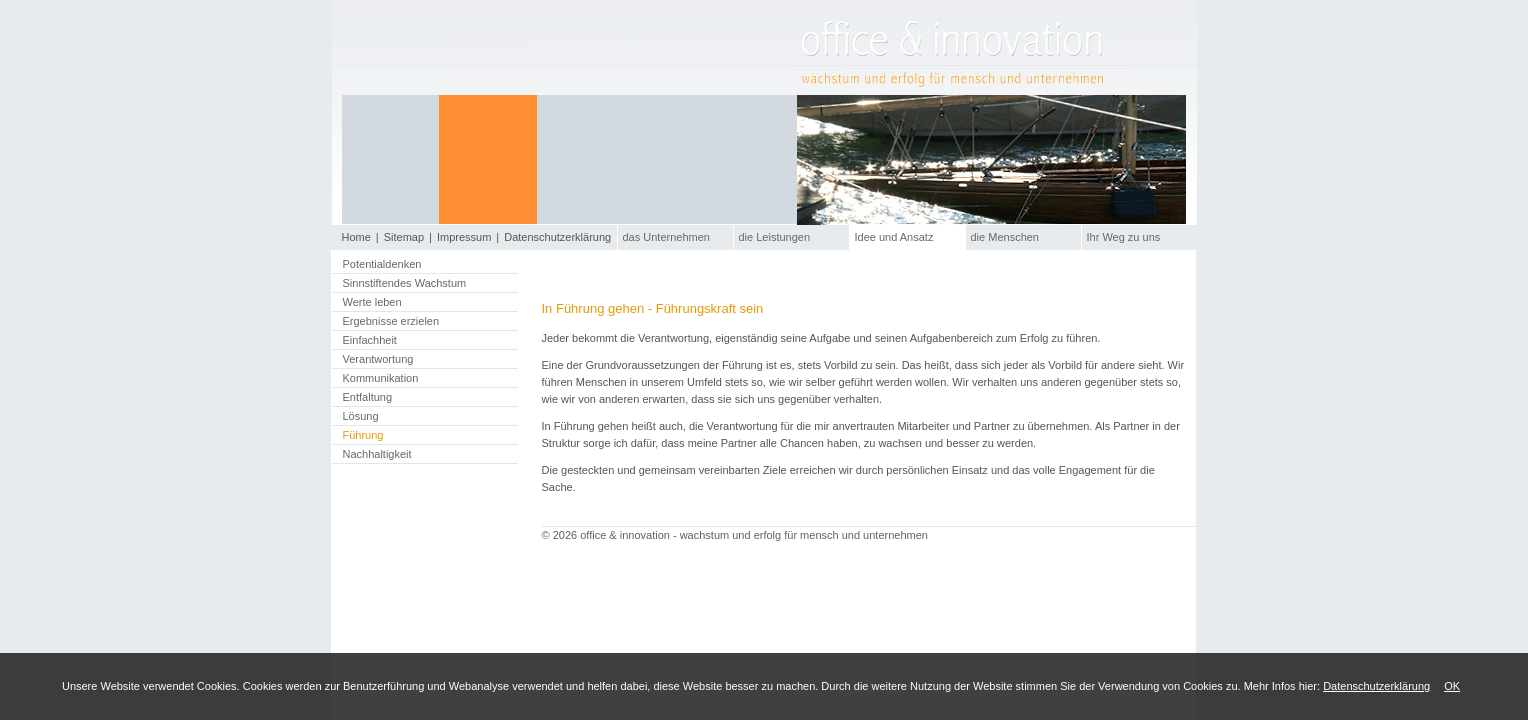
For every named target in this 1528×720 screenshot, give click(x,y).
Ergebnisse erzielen (391, 321)
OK (1452, 686)
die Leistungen (775, 237)
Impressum (464, 237)
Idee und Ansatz (894, 237)
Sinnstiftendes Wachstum (405, 283)
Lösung (361, 416)
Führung (363, 435)
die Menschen (1005, 237)
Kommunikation (381, 378)
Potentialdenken (382, 264)
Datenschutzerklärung (1376, 686)
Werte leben (372, 302)
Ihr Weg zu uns (1124, 237)
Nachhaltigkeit (377, 454)
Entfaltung (368, 397)
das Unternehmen (666, 237)
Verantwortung (378, 359)
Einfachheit (370, 340)
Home (356, 237)
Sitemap (404, 237)
